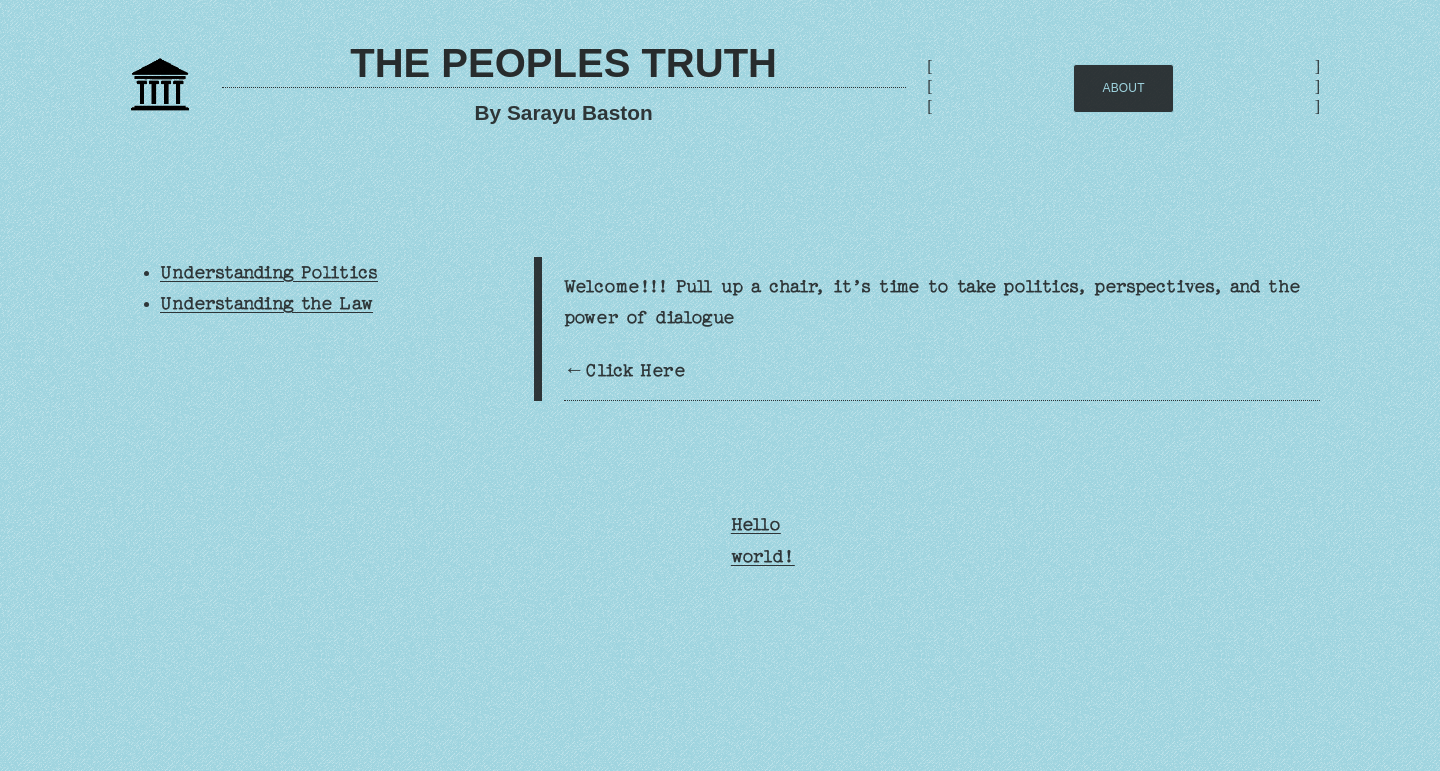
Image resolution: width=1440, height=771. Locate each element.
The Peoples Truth (563, 63)
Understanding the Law (266, 303)
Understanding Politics (269, 272)
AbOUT (1124, 88)
